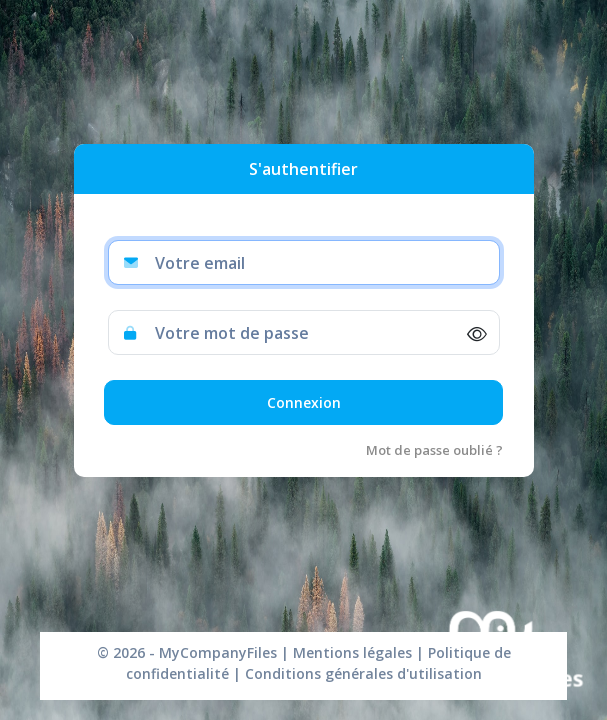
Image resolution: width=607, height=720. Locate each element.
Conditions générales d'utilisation (361, 673)
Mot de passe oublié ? (434, 450)
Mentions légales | (358, 652)
